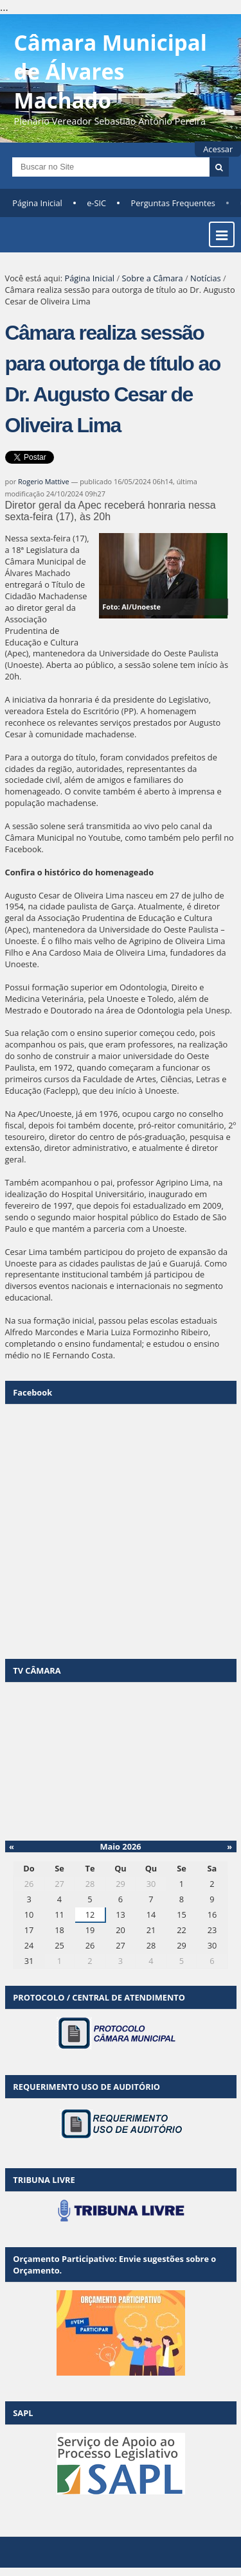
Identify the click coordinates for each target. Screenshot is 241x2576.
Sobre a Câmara (152, 278)
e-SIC (96, 203)
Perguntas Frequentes (173, 203)
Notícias (205, 278)
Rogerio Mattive (43, 481)
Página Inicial (37, 203)
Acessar (218, 149)
